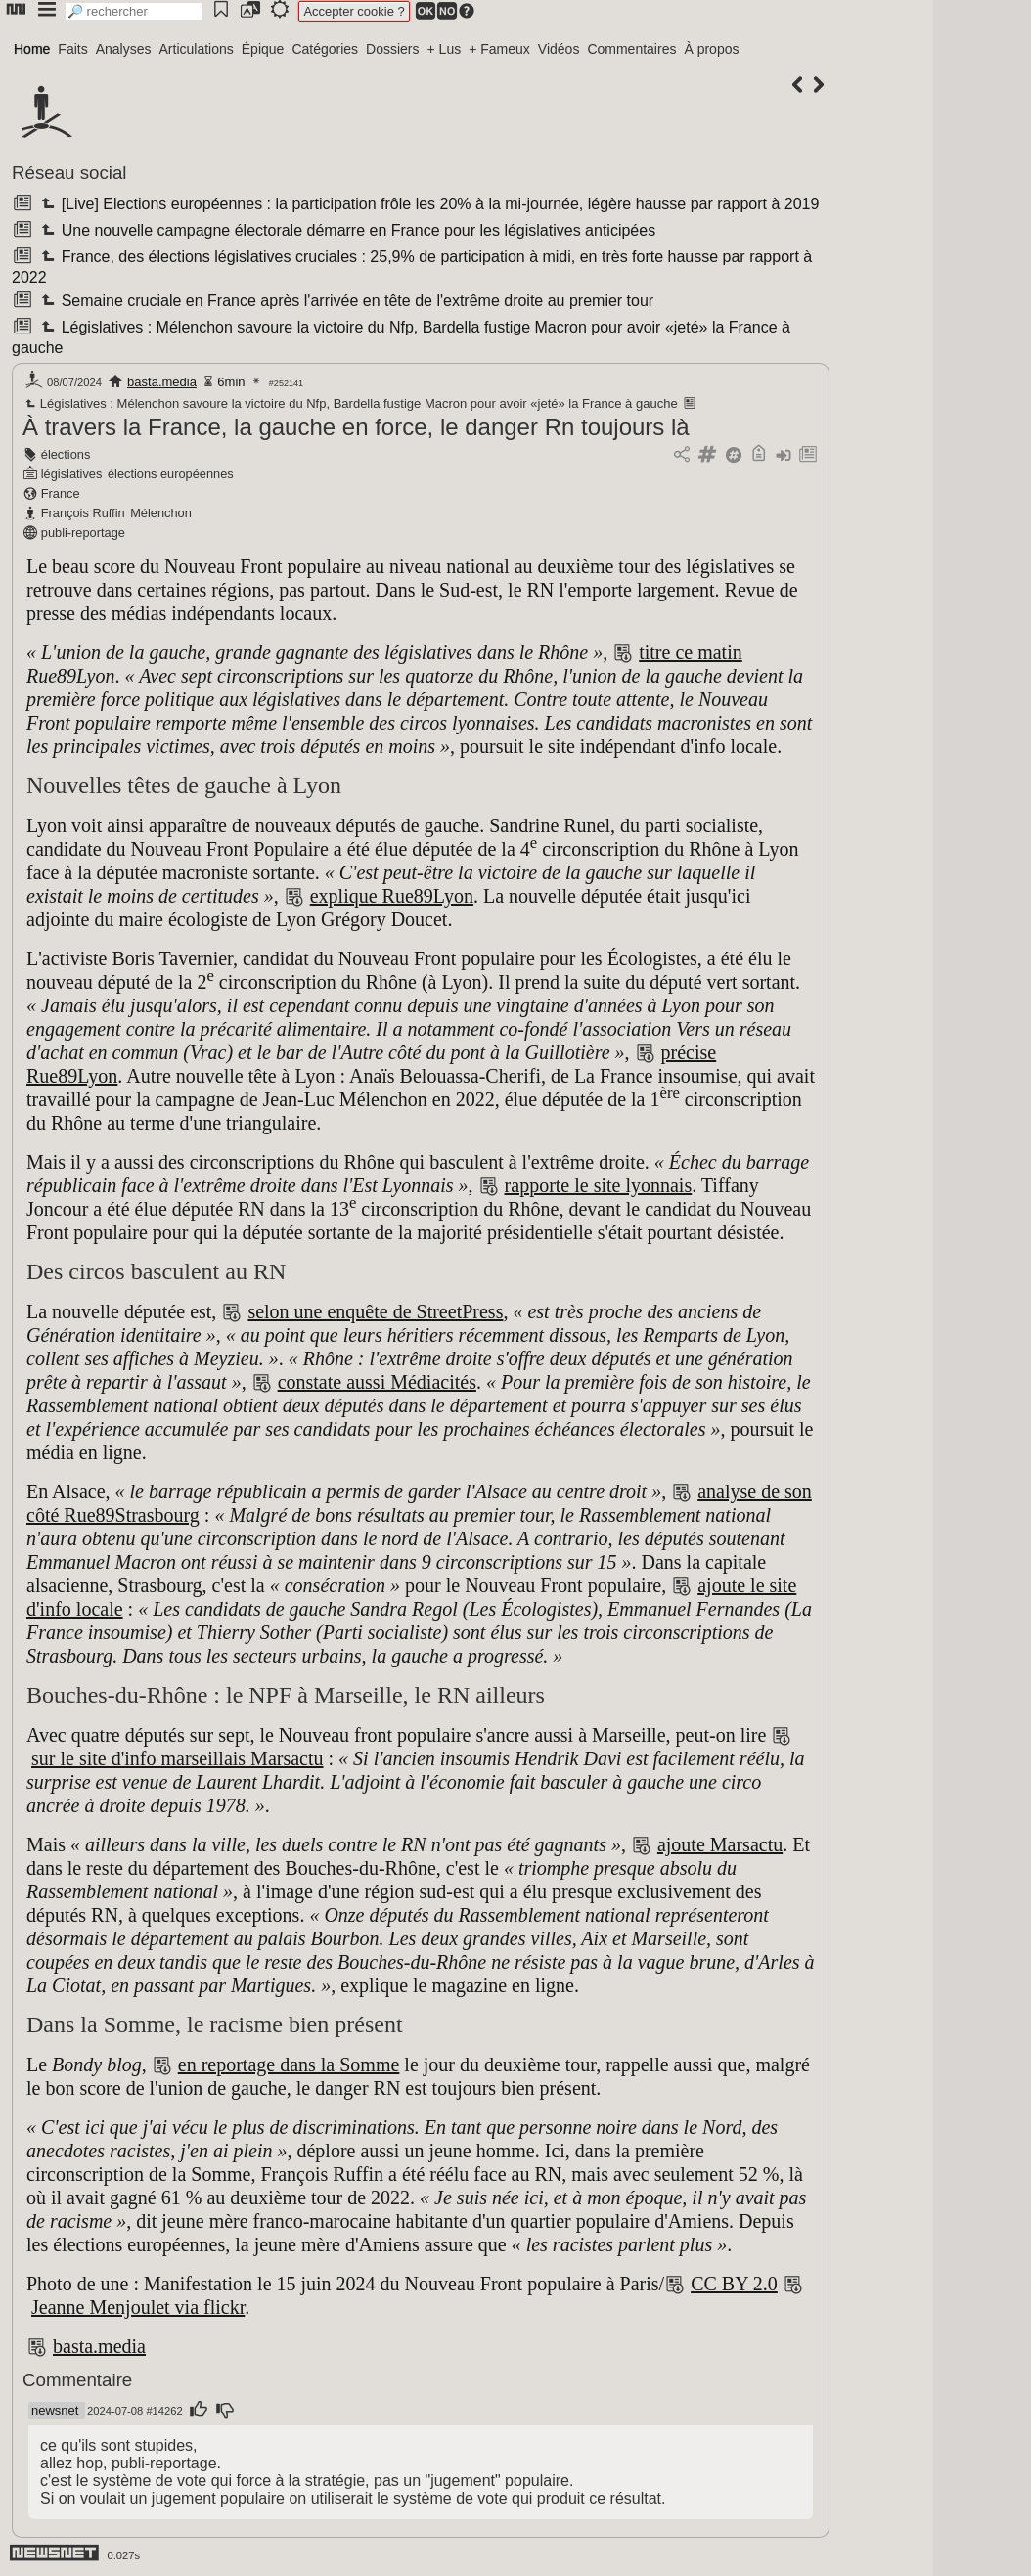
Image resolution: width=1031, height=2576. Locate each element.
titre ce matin (690, 652)
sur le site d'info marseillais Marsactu (177, 1758)
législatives (72, 473)
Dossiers (392, 49)
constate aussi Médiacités (377, 1382)
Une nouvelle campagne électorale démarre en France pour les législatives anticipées (346, 230)
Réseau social (69, 172)
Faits (72, 49)
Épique (263, 49)
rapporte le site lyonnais (599, 1185)
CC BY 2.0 (734, 2283)
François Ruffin (83, 513)
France (60, 493)
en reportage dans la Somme (289, 2064)
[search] (134, 11)
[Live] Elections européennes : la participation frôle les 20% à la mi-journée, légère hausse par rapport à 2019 (428, 204)
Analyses (124, 49)
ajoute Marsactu (720, 1844)
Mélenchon (161, 513)
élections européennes (171, 473)
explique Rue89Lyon (391, 896)
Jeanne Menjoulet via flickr (138, 2307)
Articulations (196, 49)
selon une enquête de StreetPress (375, 1311)
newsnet (54, 2410)
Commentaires (631, 49)
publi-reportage (83, 532)
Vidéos (559, 49)
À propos (711, 49)
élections (66, 454)
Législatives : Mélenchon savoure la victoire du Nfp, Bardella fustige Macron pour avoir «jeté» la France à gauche (350, 403)
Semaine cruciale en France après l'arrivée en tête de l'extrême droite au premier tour (345, 300)
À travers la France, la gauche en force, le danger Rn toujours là (356, 427)
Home (32, 49)
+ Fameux (499, 49)
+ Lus (444, 49)
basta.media (162, 382)
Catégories (324, 49)
